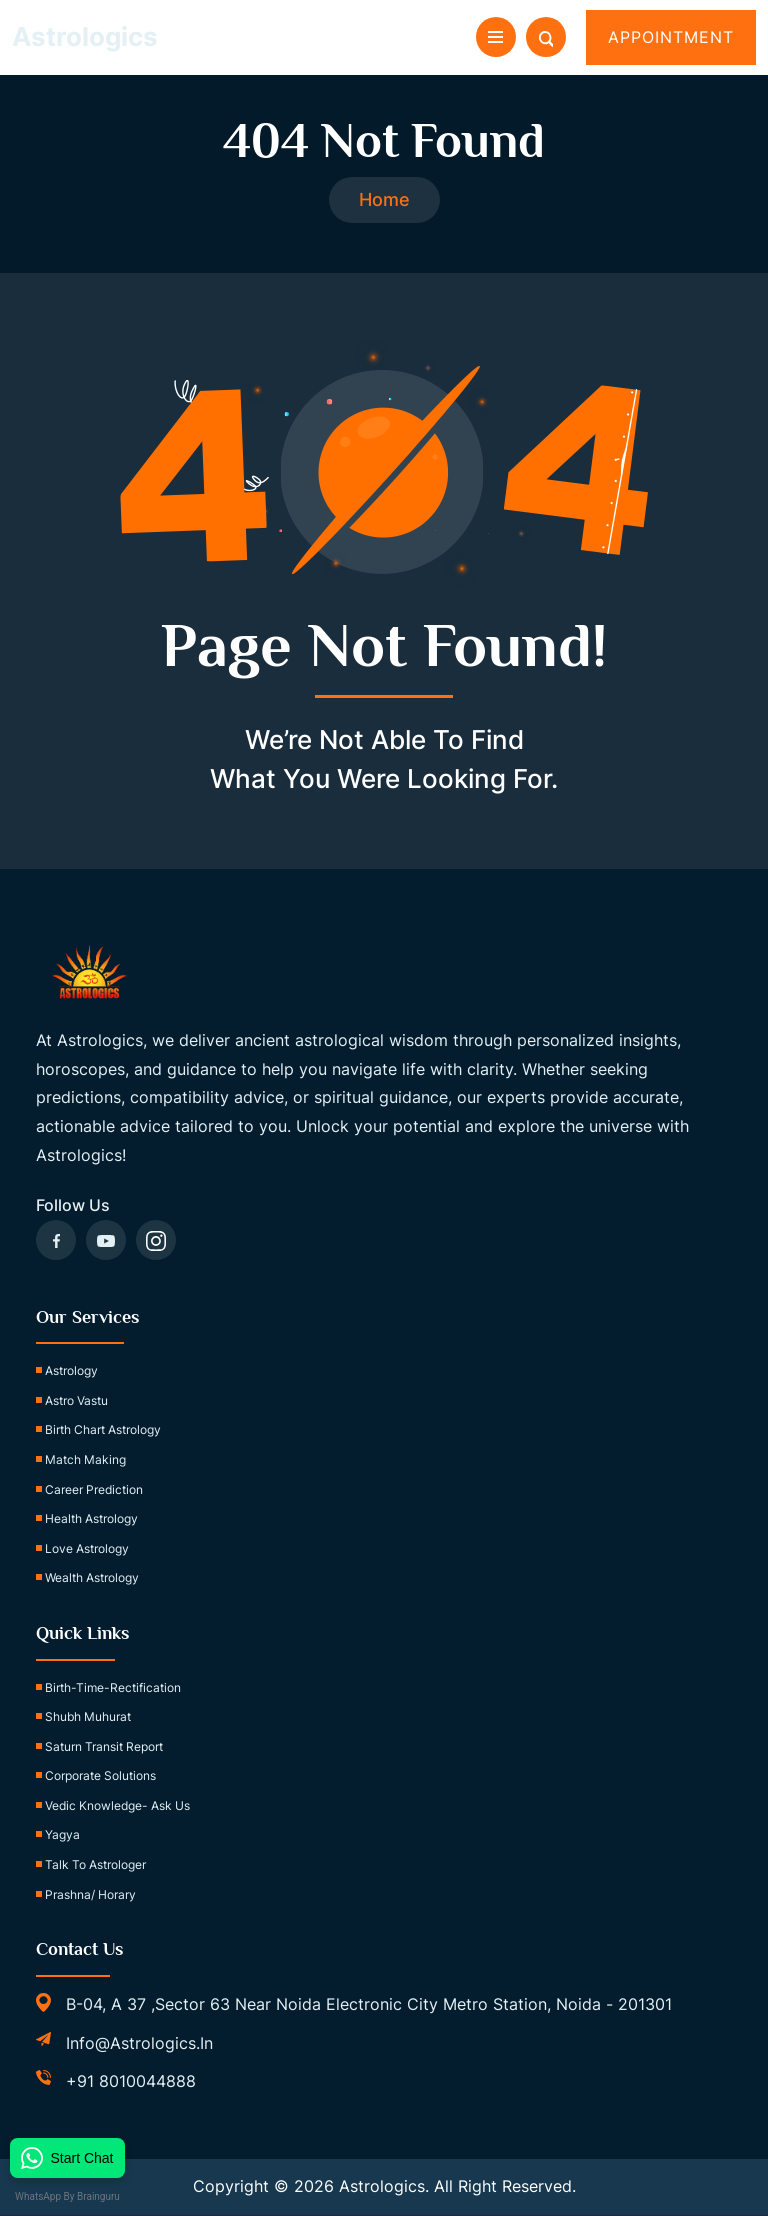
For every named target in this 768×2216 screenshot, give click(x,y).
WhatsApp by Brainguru (75, 2196)
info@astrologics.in (139, 2043)
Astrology (71, 1371)
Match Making (85, 1460)
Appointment (671, 37)
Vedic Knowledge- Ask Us (117, 1806)
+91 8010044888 (131, 2082)
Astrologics (85, 36)
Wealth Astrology (92, 1578)
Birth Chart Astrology (103, 1430)
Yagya (62, 1835)
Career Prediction (94, 1489)
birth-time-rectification (113, 1687)
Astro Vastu (76, 1401)
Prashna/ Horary (90, 1894)
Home (384, 200)
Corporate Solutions (100, 1776)
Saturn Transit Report (104, 1746)
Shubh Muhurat (88, 1717)
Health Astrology (91, 1519)
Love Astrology (87, 1549)
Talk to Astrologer (95, 1865)
